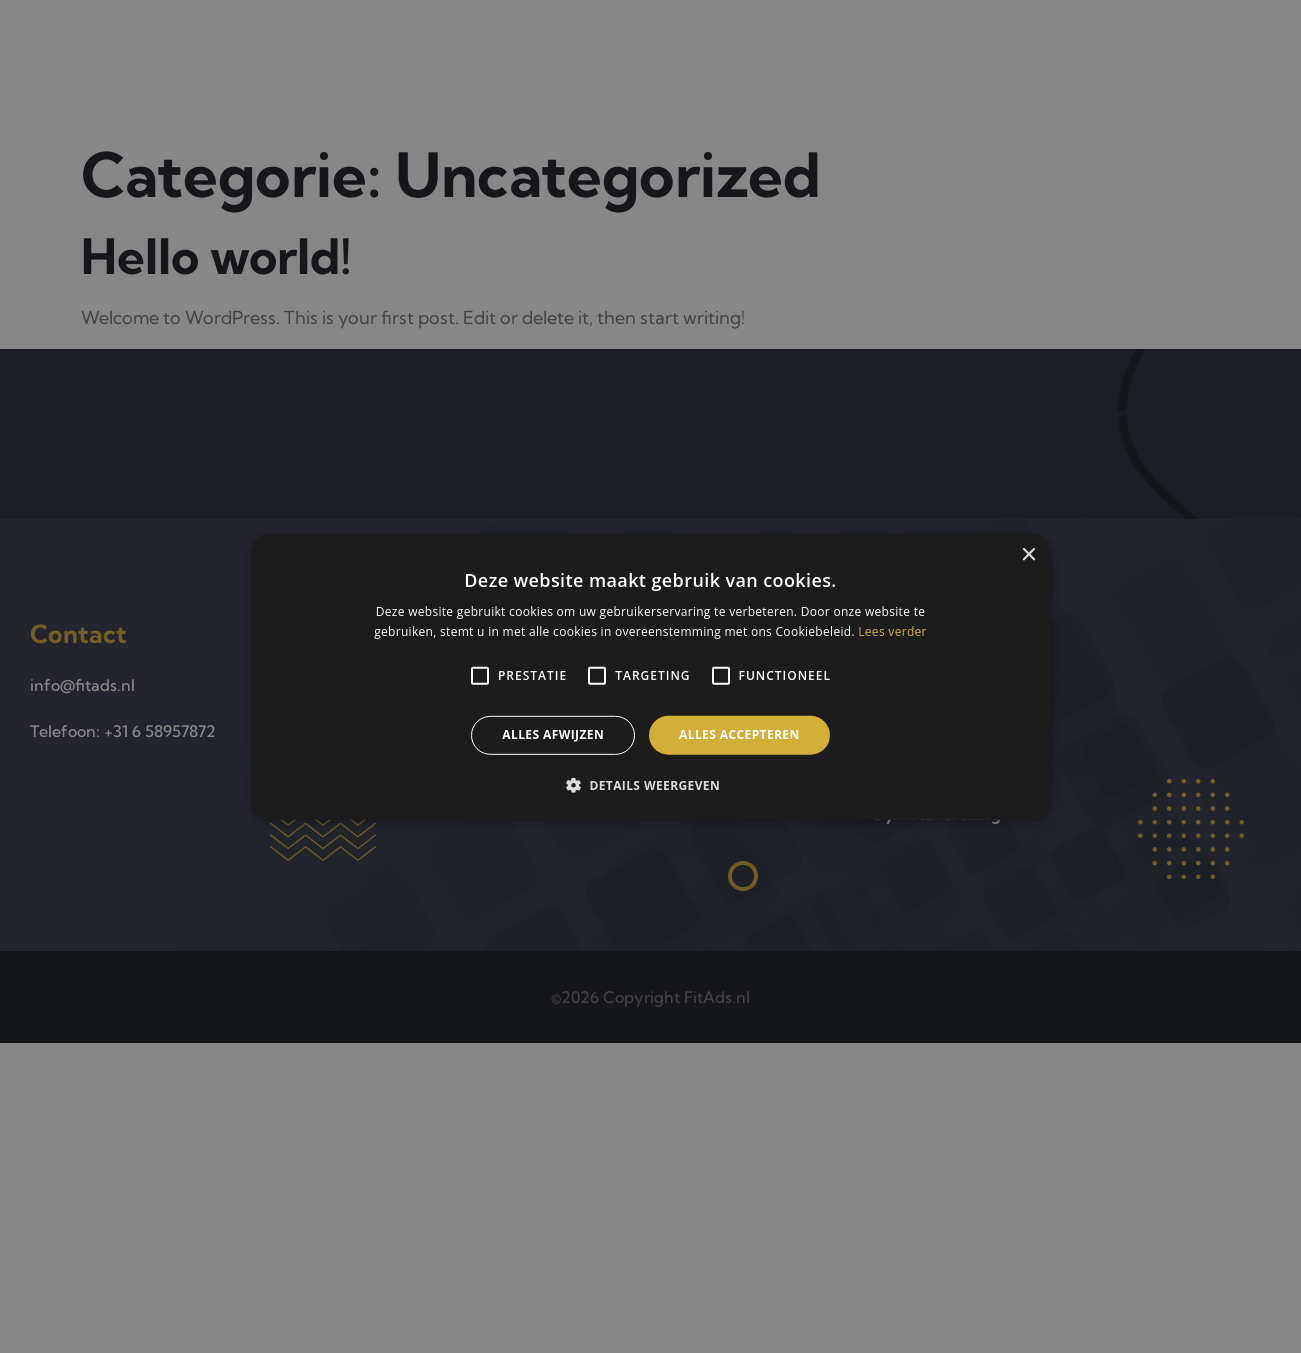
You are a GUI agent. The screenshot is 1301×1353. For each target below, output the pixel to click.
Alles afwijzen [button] (553, 734)
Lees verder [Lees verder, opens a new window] (892, 631)
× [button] (1028, 554)
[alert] (650, 676)
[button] (650, 785)
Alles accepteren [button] (739, 734)
